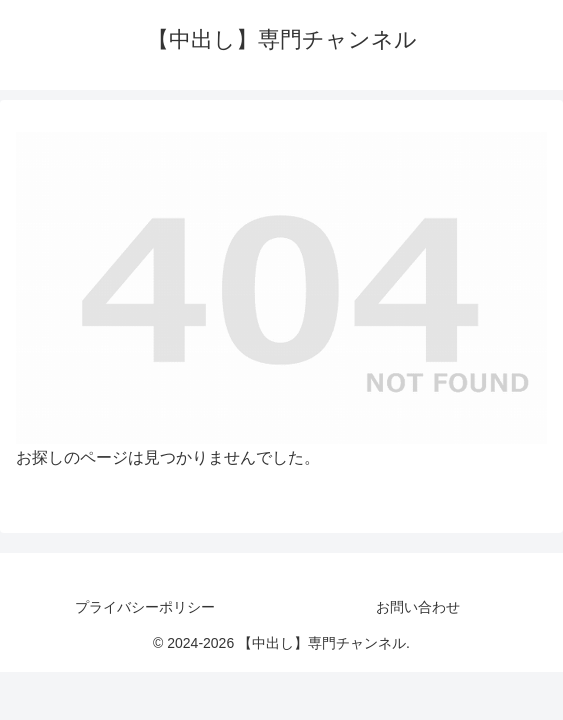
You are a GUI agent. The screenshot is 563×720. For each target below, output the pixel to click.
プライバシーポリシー (145, 607)
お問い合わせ (418, 607)
